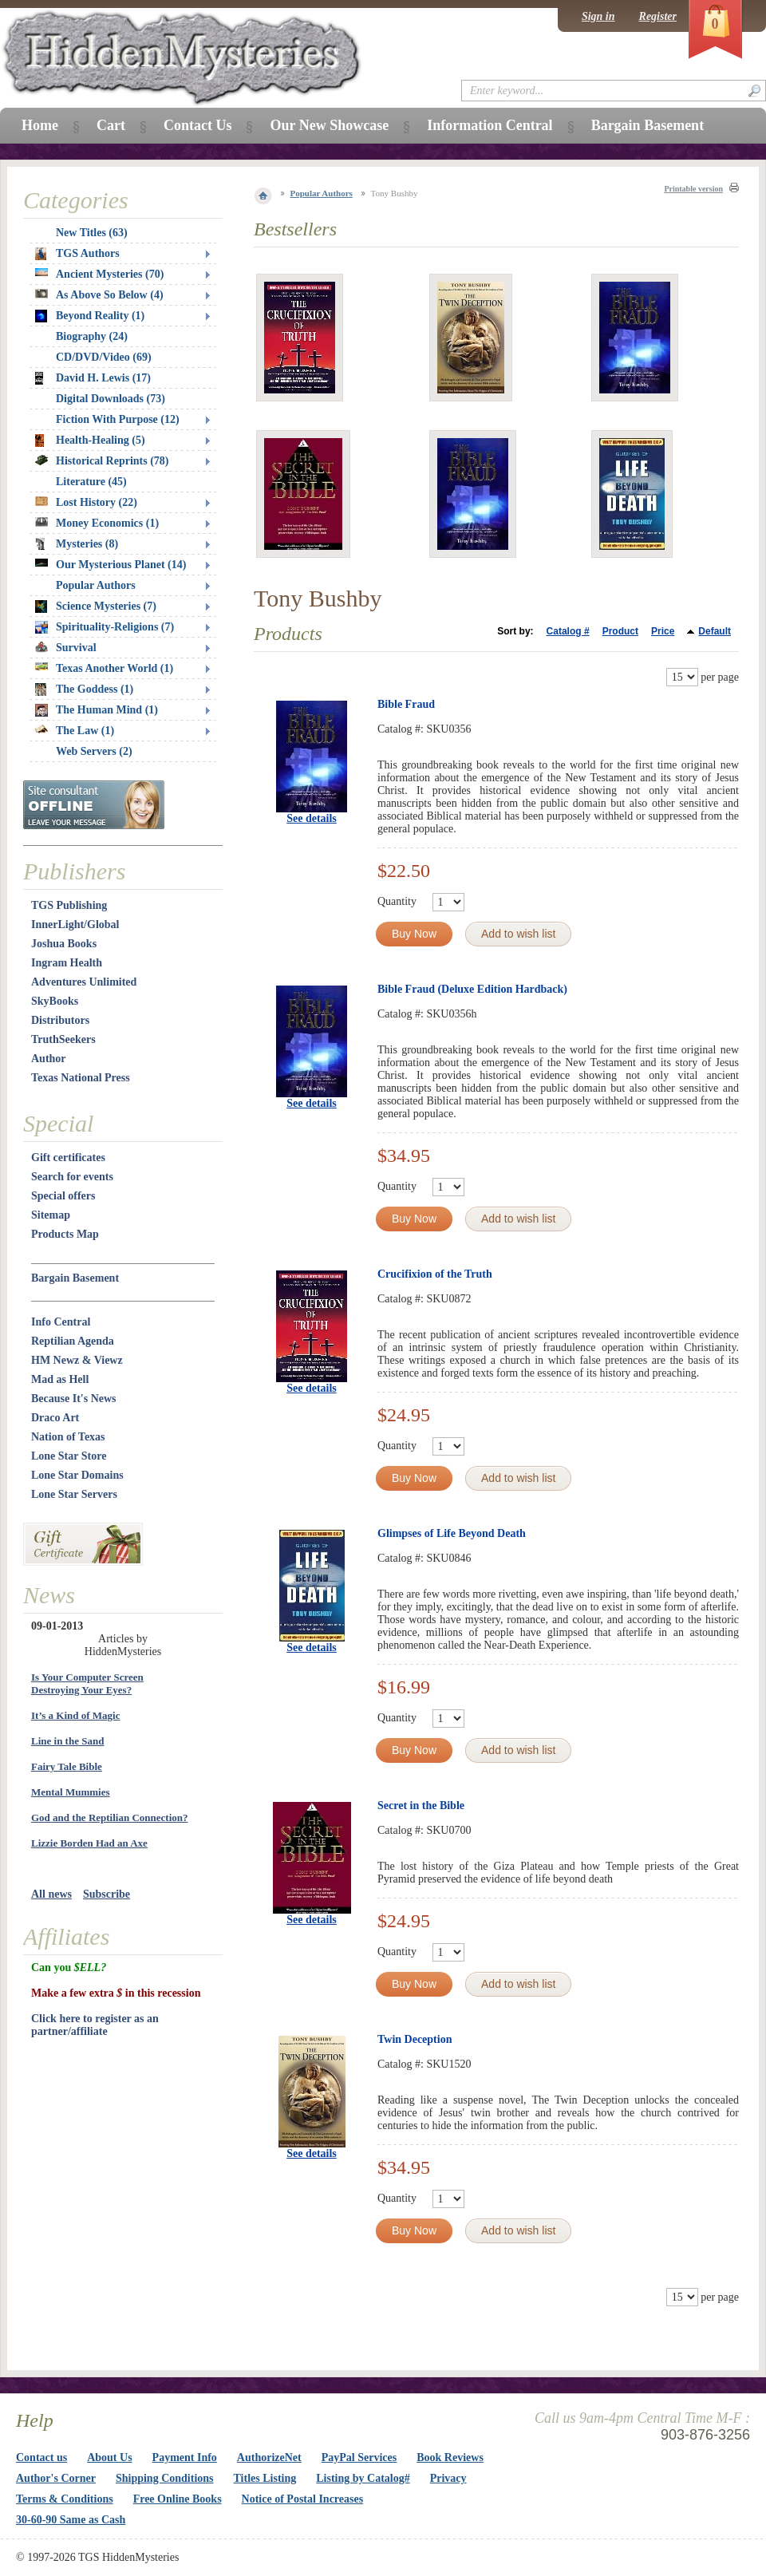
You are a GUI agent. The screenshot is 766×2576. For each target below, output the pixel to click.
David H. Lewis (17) (93, 378)
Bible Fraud (406, 704)
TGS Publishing (69, 905)
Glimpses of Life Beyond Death (451, 1533)
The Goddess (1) (84, 689)
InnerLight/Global (75, 924)
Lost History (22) (86, 502)
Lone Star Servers (74, 1494)
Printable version (693, 188)
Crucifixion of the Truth (434, 1274)
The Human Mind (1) (96, 710)
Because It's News (73, 1399)
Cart (111, 125)
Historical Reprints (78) (102, 461)
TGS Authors (77, 253)
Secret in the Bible (420, 1805)
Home (40, 125)
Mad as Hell (60, 1379)
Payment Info (184, 2457)
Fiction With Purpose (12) (118, 419)
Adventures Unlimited (83, 982)
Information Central (489, 125)
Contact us (41, 2457)
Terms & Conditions (64, 2499)
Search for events (72, 1177)
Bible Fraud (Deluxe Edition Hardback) (472, 989)
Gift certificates (68, 1158)
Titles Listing (265, 2478)
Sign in (598, 16)
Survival (66, 648)
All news (51, 1894)
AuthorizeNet (269, 2457)
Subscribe (106, 1894)
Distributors (60, 1020)
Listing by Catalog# (362, 2478)
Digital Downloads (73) (110, 399)
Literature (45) (91, 482)
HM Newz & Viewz (77, 1360)
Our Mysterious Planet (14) (110, 565)
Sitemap (50, 1215)
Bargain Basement (75, 1278)
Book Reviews (450, 2457)
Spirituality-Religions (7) (104, 627)
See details (311, 818)
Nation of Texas (68, 1437)
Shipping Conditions (165, 2478)
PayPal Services (359, 2457)
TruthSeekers (63, 1039)
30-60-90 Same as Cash (70, 2520)
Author (48, 1059)
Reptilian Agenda (72, 1341)
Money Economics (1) (97, 523)
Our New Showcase (329, 125)
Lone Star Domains (77, 1475)
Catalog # (568, 631)
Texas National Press (80, 1078)
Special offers (63, 1196)
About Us (109, 2457)
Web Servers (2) (94, 751)
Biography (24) (92, 336)
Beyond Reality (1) (89, 316)
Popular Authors (321, 193)
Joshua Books (64, 944)
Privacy (448, 2478)
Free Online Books (177, 2499)
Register (658, 16)
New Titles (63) (92, 233)
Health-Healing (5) (90, 440)
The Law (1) (74, 731)
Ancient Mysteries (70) (99, 274)
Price (662, 631)
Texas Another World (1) (104, 668)
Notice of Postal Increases (303, 2499)
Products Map (65, 1234)
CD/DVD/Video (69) (104, 357)
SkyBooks (54, 1001)
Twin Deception (414, 2039)
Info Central (60, 1322)
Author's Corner (56, 2478)
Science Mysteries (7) (95, 606)
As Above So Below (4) (99, 295)
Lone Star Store (68, 1456)
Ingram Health (66, 963)
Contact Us (198, 125)
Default (714, 631)
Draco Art (55, 1418)
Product (620, 631)
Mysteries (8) (76, 544)
